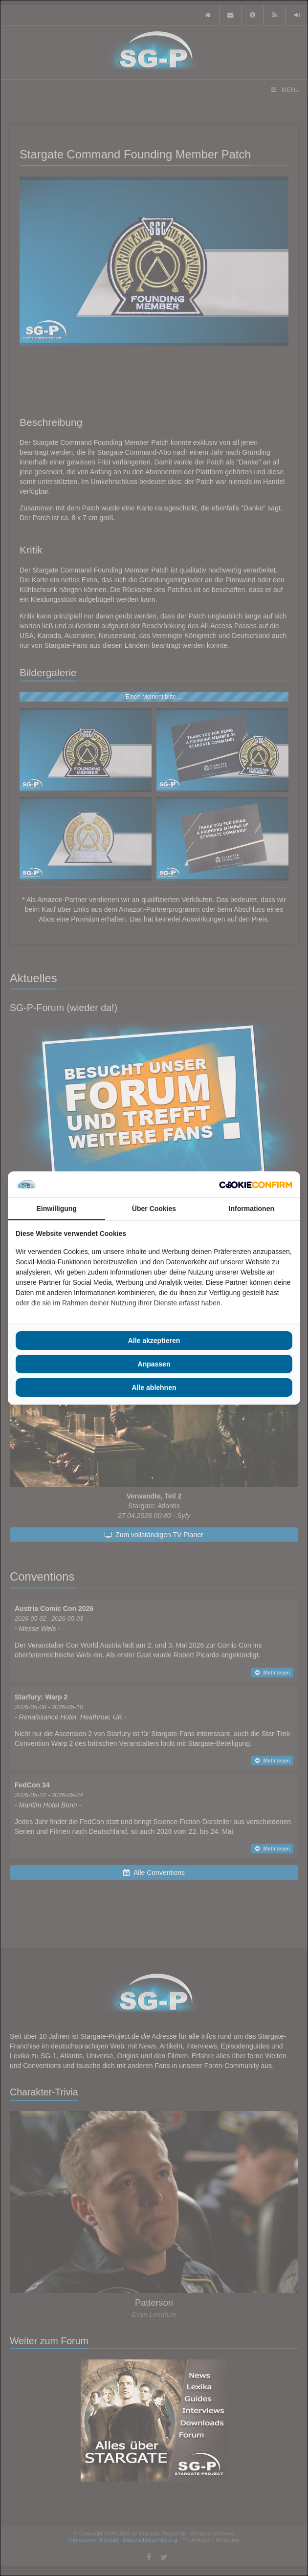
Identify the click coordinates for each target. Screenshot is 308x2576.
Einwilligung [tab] (56, 1208)
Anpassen (154, 1364)
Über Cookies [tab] (154, 1208)
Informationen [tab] (251, 1208)
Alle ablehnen (154, 1387)
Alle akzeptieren (154, 1340)
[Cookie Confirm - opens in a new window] (255, 1184)
